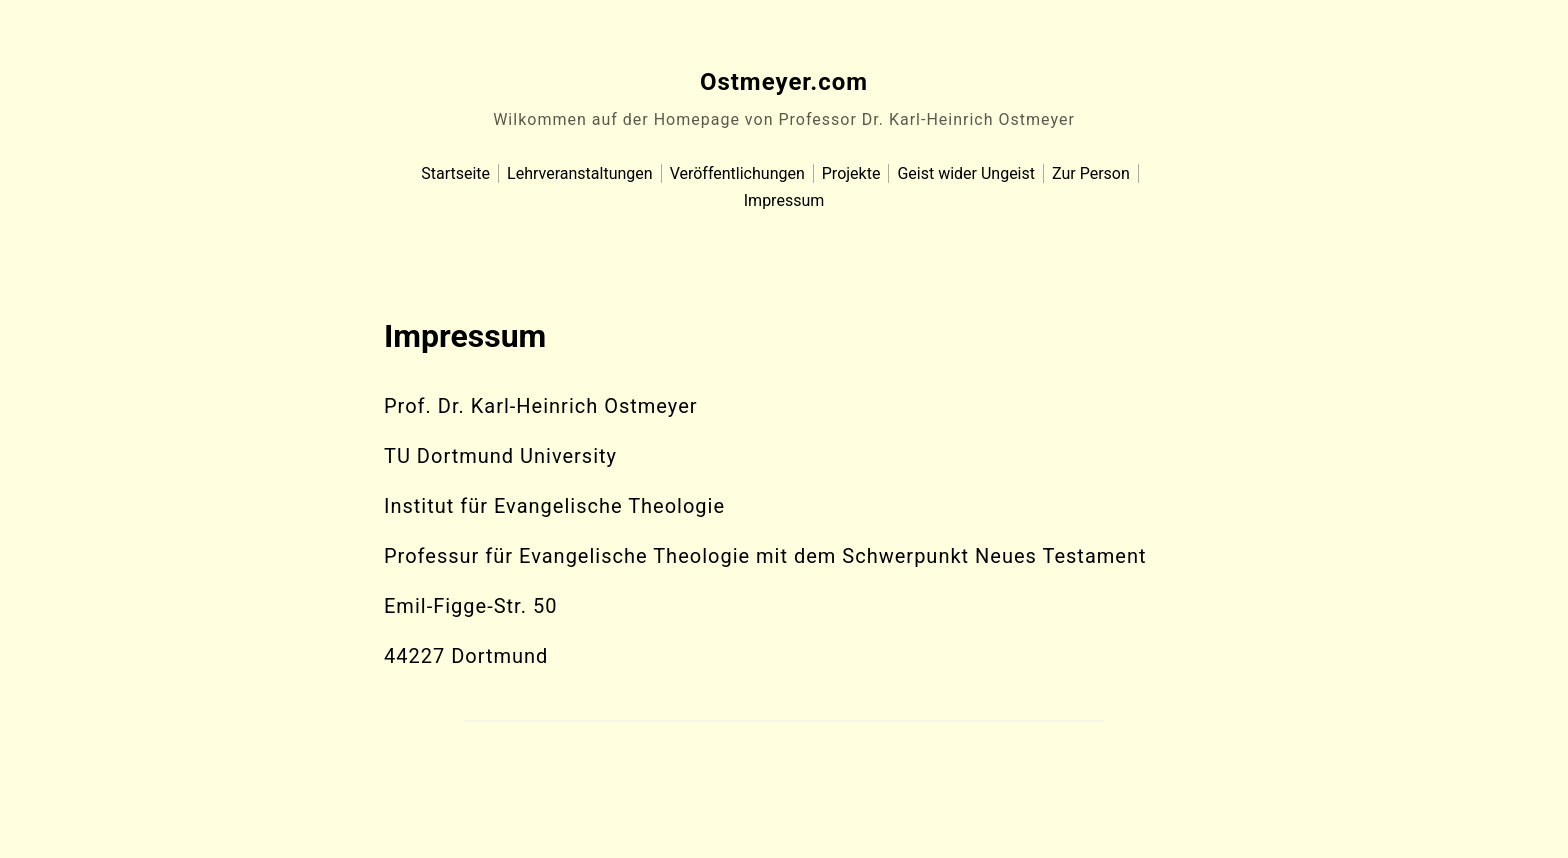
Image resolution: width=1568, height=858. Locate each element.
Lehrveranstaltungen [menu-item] (580, 173)
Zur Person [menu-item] (1091, 173)
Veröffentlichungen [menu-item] (737, 173)
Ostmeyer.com (784, 82)
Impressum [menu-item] (784, 200)
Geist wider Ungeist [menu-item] (966, 173)
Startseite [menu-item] (455, 173)
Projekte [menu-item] (851, 173)
